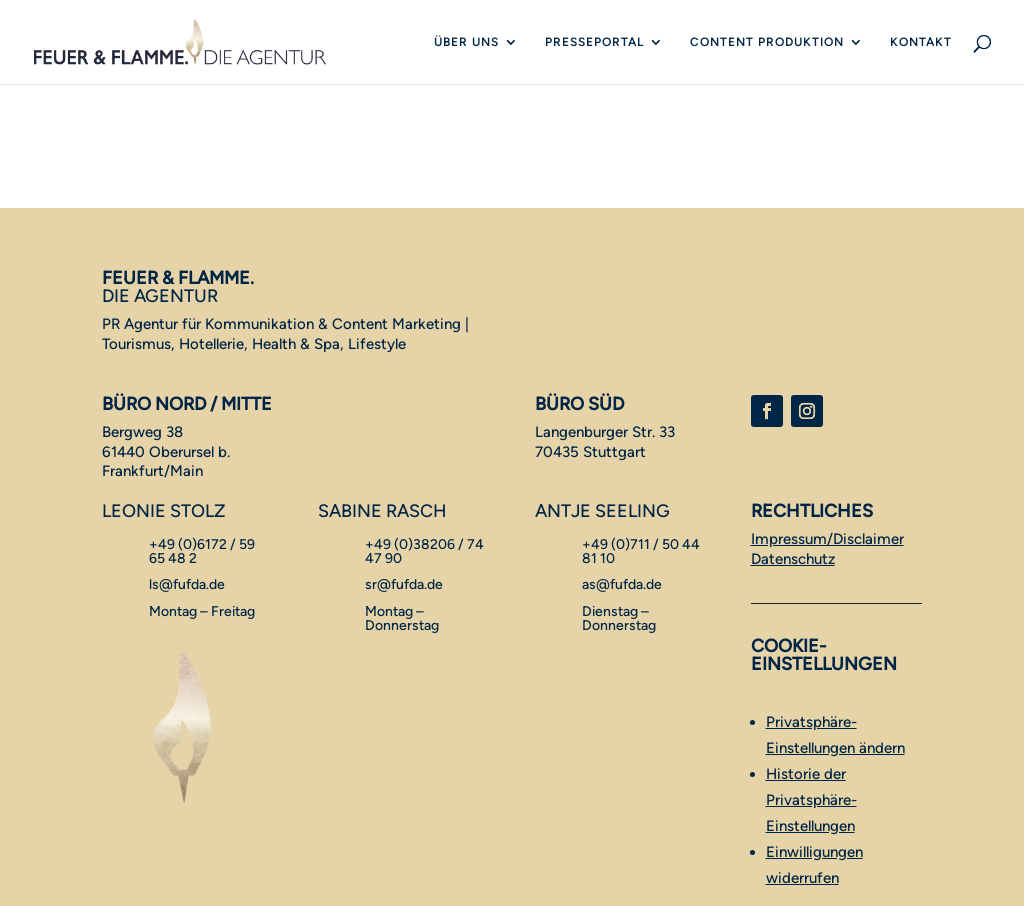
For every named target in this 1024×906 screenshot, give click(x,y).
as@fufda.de (622, 584)
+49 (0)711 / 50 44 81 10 (641, 551)
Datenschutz (793, 559)
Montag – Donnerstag (402, 618)
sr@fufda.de (404, 584)
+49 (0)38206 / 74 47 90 (424, 551)
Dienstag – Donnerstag (619, 618)
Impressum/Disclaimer (827, 539)
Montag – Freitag (202, 611)
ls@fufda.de (187, 584)
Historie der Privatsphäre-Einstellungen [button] (811, 800)
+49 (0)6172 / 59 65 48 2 (202, 551)
